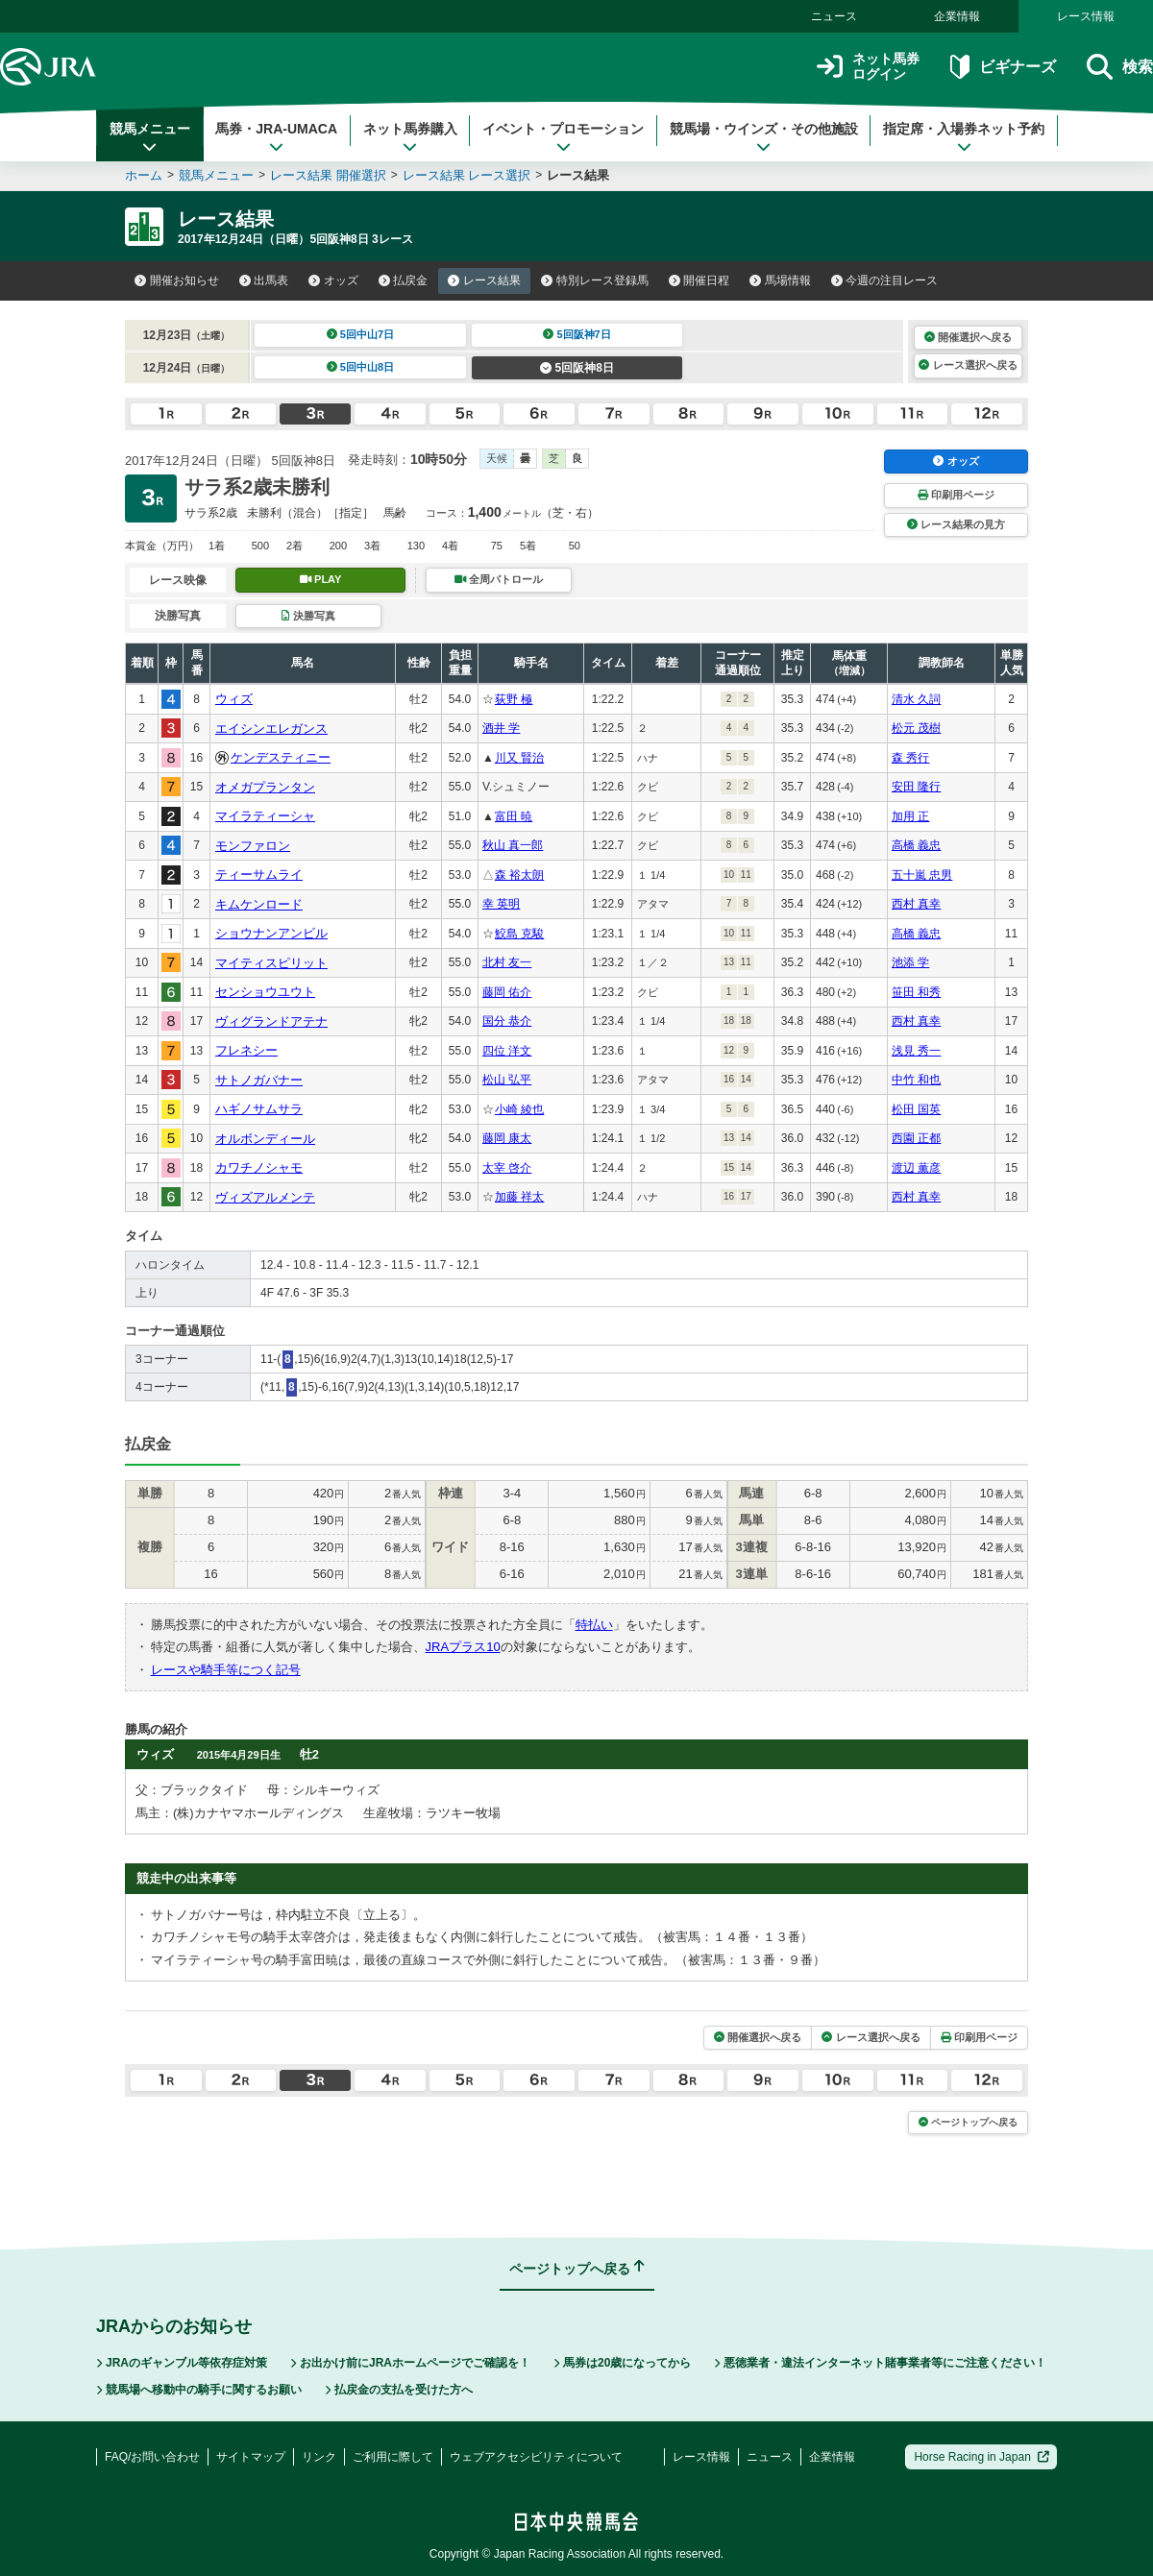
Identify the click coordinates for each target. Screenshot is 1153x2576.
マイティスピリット (271, 963)
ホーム (143, 175)
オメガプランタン (265, 787)
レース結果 (484, 280)
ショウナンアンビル (271, 933)
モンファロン (252, 845)
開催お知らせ (177, 280)
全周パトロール (498, 579)
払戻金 (404, 280)
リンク (319, 2457)
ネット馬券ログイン (868, 67)
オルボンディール (265, 1138)
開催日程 (699, 280)
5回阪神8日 (577, 368)
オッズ (333, 280)
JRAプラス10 (463, 1647)
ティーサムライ (259, 874)
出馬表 (264, 280)
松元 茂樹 (916, 728)
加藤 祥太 (519, 1196)
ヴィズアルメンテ (265, 1197)
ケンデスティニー (281, 757)
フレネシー (246, 1050)
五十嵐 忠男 (922, 875)
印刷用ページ (956, 494)
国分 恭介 (506, 1021)
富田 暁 (513, 816)
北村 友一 (506, 962)
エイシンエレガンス (271, 728)
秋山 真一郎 (512, 845)
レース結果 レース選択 (467, 175)
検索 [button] (1120, 67)
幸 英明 (501, 904)
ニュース (834, 16)
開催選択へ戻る (968, 337)
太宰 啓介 (506, 1168)
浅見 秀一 (916, 1050)
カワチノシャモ (259, 1167)
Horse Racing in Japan (981, 2457)
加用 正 (910, 816)
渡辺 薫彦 (916, 1168)
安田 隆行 (916, 786)
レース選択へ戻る (968, 365)
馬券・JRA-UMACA (276, 137)
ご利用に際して (393, 2457)
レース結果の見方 (956, 524)
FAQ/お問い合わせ (152, 2457)
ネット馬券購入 (410, 137)
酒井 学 (501, 728)
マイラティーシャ (265, 816)
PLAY (321, 579)
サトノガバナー (259, 1080)
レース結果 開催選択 (328, 175)
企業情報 (957, 16)
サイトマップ (250, 2457)
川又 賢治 (519, 758)
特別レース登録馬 (595, 280)
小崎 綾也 (519, 1109)
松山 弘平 (506, 1079)
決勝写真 (308, 615)
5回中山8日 (361, 367)
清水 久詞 (916, 699)
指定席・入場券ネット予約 (963, 137)
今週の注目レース (885, 280)
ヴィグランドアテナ (271, 1021)
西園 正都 (916, 1138)
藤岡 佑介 (506, 992)
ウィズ (234, 699)
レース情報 (1086, 16)
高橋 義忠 (916, 845)
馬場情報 (780, 280)
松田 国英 (916, 1109)
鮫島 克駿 (519, 933)
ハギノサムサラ (259, 1109)
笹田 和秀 (916, 992)
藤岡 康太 (506, 1138)
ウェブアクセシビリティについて (536, 2457)
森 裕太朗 (519, 875)
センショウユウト (265, 991)
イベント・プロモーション (563, 137)
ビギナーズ (1002, 67)
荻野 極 (513, 699)
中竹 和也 (916, 1079)
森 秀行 (910, 758)
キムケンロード (259, 904)
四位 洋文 (506, 1050)
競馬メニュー (150, 137)
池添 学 (910, 962)
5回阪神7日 (577, 334)
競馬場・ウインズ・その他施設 (764, 137)
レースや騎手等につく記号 (226, 1670)
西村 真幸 (916, 904)
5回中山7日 (361, 334)
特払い (594, 1624)
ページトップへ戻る (968, 2122)
